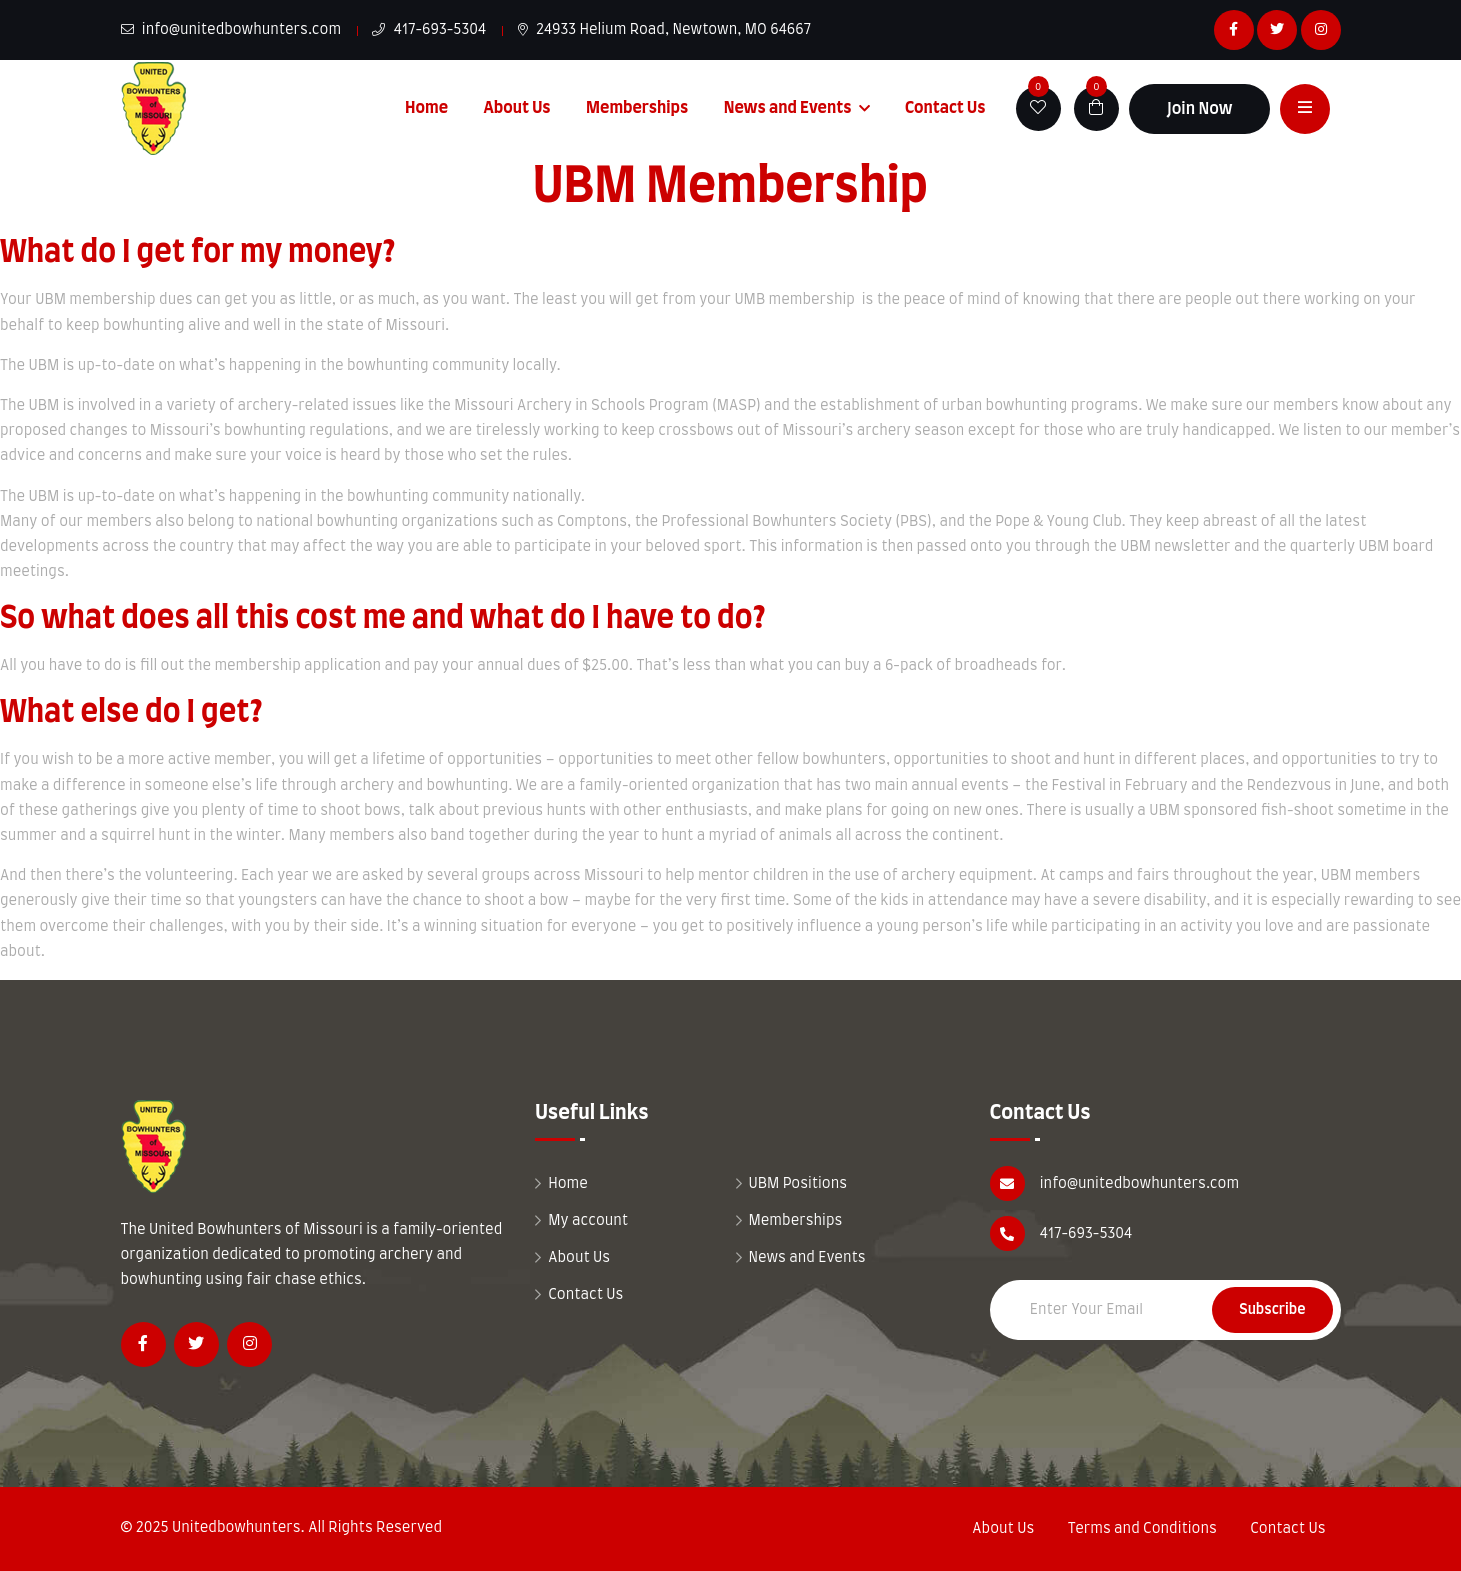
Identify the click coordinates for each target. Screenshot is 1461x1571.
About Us (516, 108)
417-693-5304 (429, 30)
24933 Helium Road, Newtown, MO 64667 (665, 30)
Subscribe (1272, 1310)
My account (588, 1221)
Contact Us (945, 108)
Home (426, 108)
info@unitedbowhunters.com (231, 30)
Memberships (637, 108)
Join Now (1200, 109)
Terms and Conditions (1142, 1529)
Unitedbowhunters (236, 1528)
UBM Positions (798, 1184)
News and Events (788, 108)
